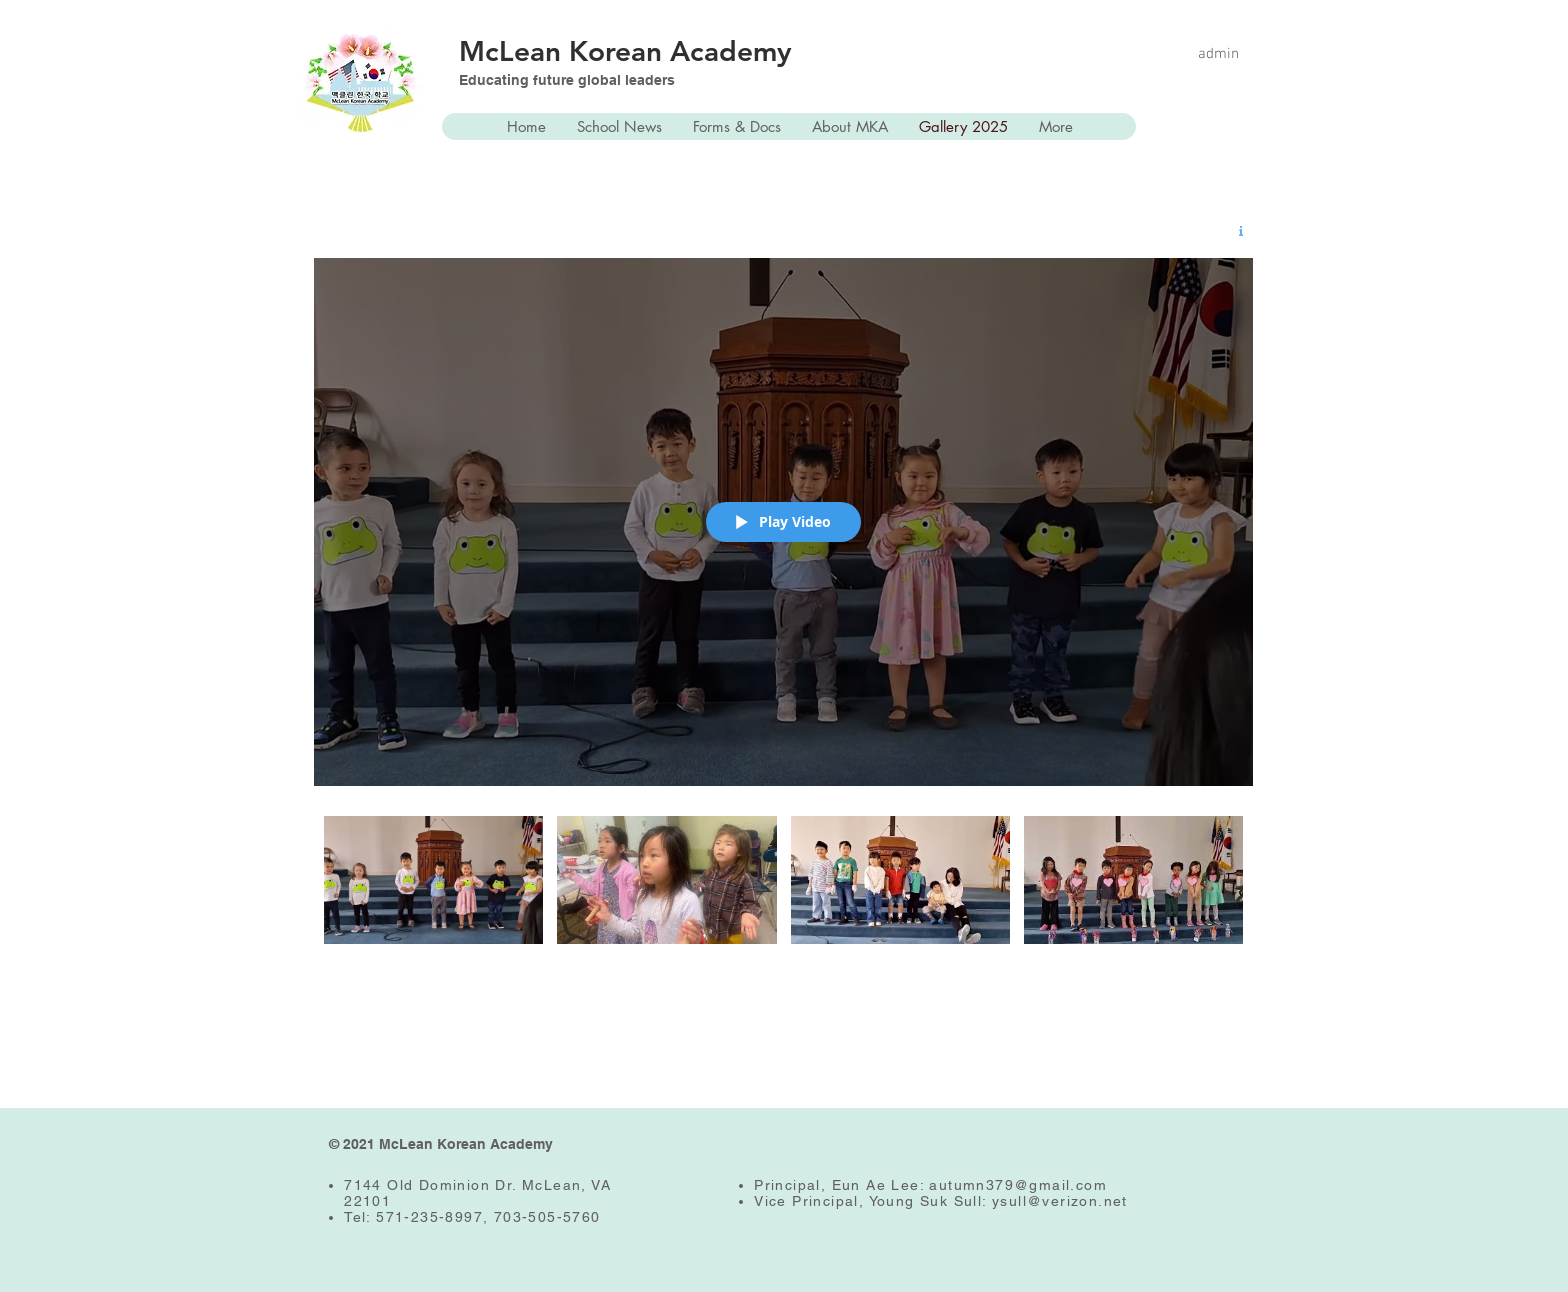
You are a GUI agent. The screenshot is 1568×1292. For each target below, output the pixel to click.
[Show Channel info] (1233, 231)
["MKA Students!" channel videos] (783, 894)
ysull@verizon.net (1060, 1201)
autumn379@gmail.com (1018, 1185)
